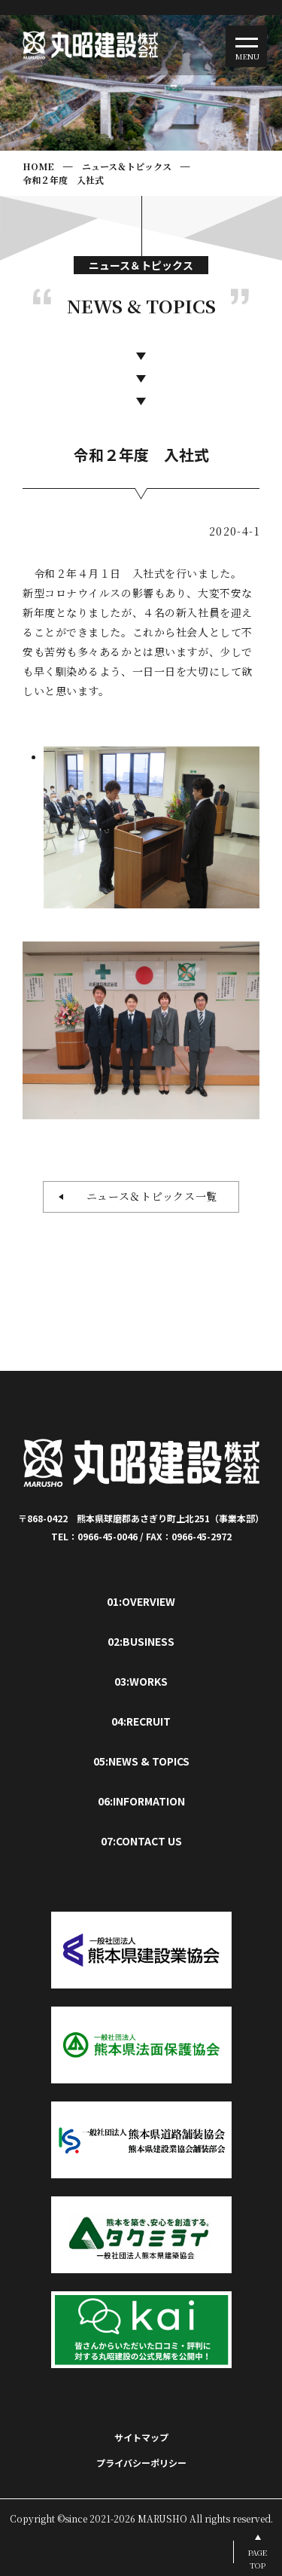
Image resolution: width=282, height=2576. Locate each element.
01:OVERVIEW (141, 1601)
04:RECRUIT (141, 1721)
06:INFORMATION (141, 1800)
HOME (38, 166)
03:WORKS (141, 1681)
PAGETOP (257, 2559)
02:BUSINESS (141, 1641)
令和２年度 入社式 (63, 179)
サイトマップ (141, 2437)
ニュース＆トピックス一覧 (146, 1196)
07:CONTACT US (141, 1840)
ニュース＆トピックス (126, 166)
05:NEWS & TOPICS (141, 1761)
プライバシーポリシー (141, 2462)
